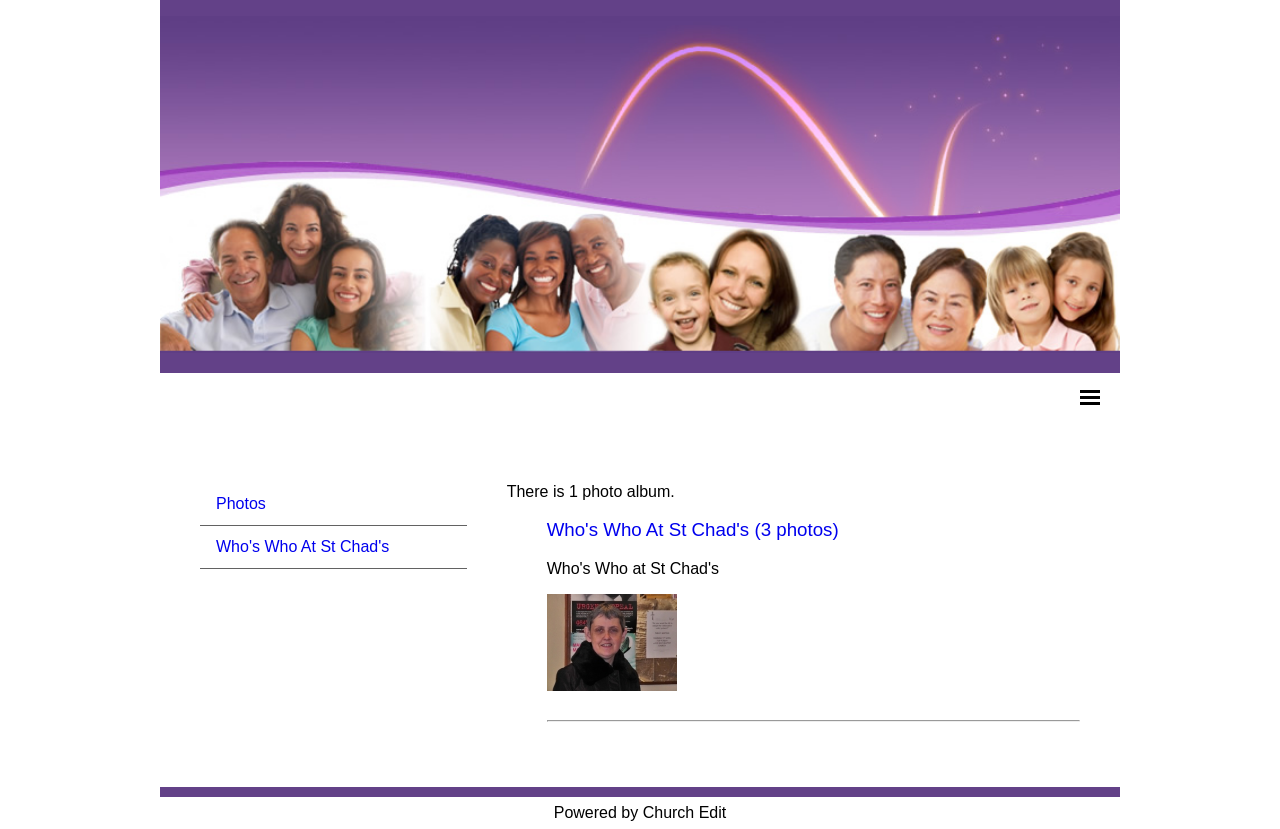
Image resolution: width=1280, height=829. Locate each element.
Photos (241, 503)
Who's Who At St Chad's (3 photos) (693, 529)
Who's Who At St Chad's (302, 546)
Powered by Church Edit (640, 812)
